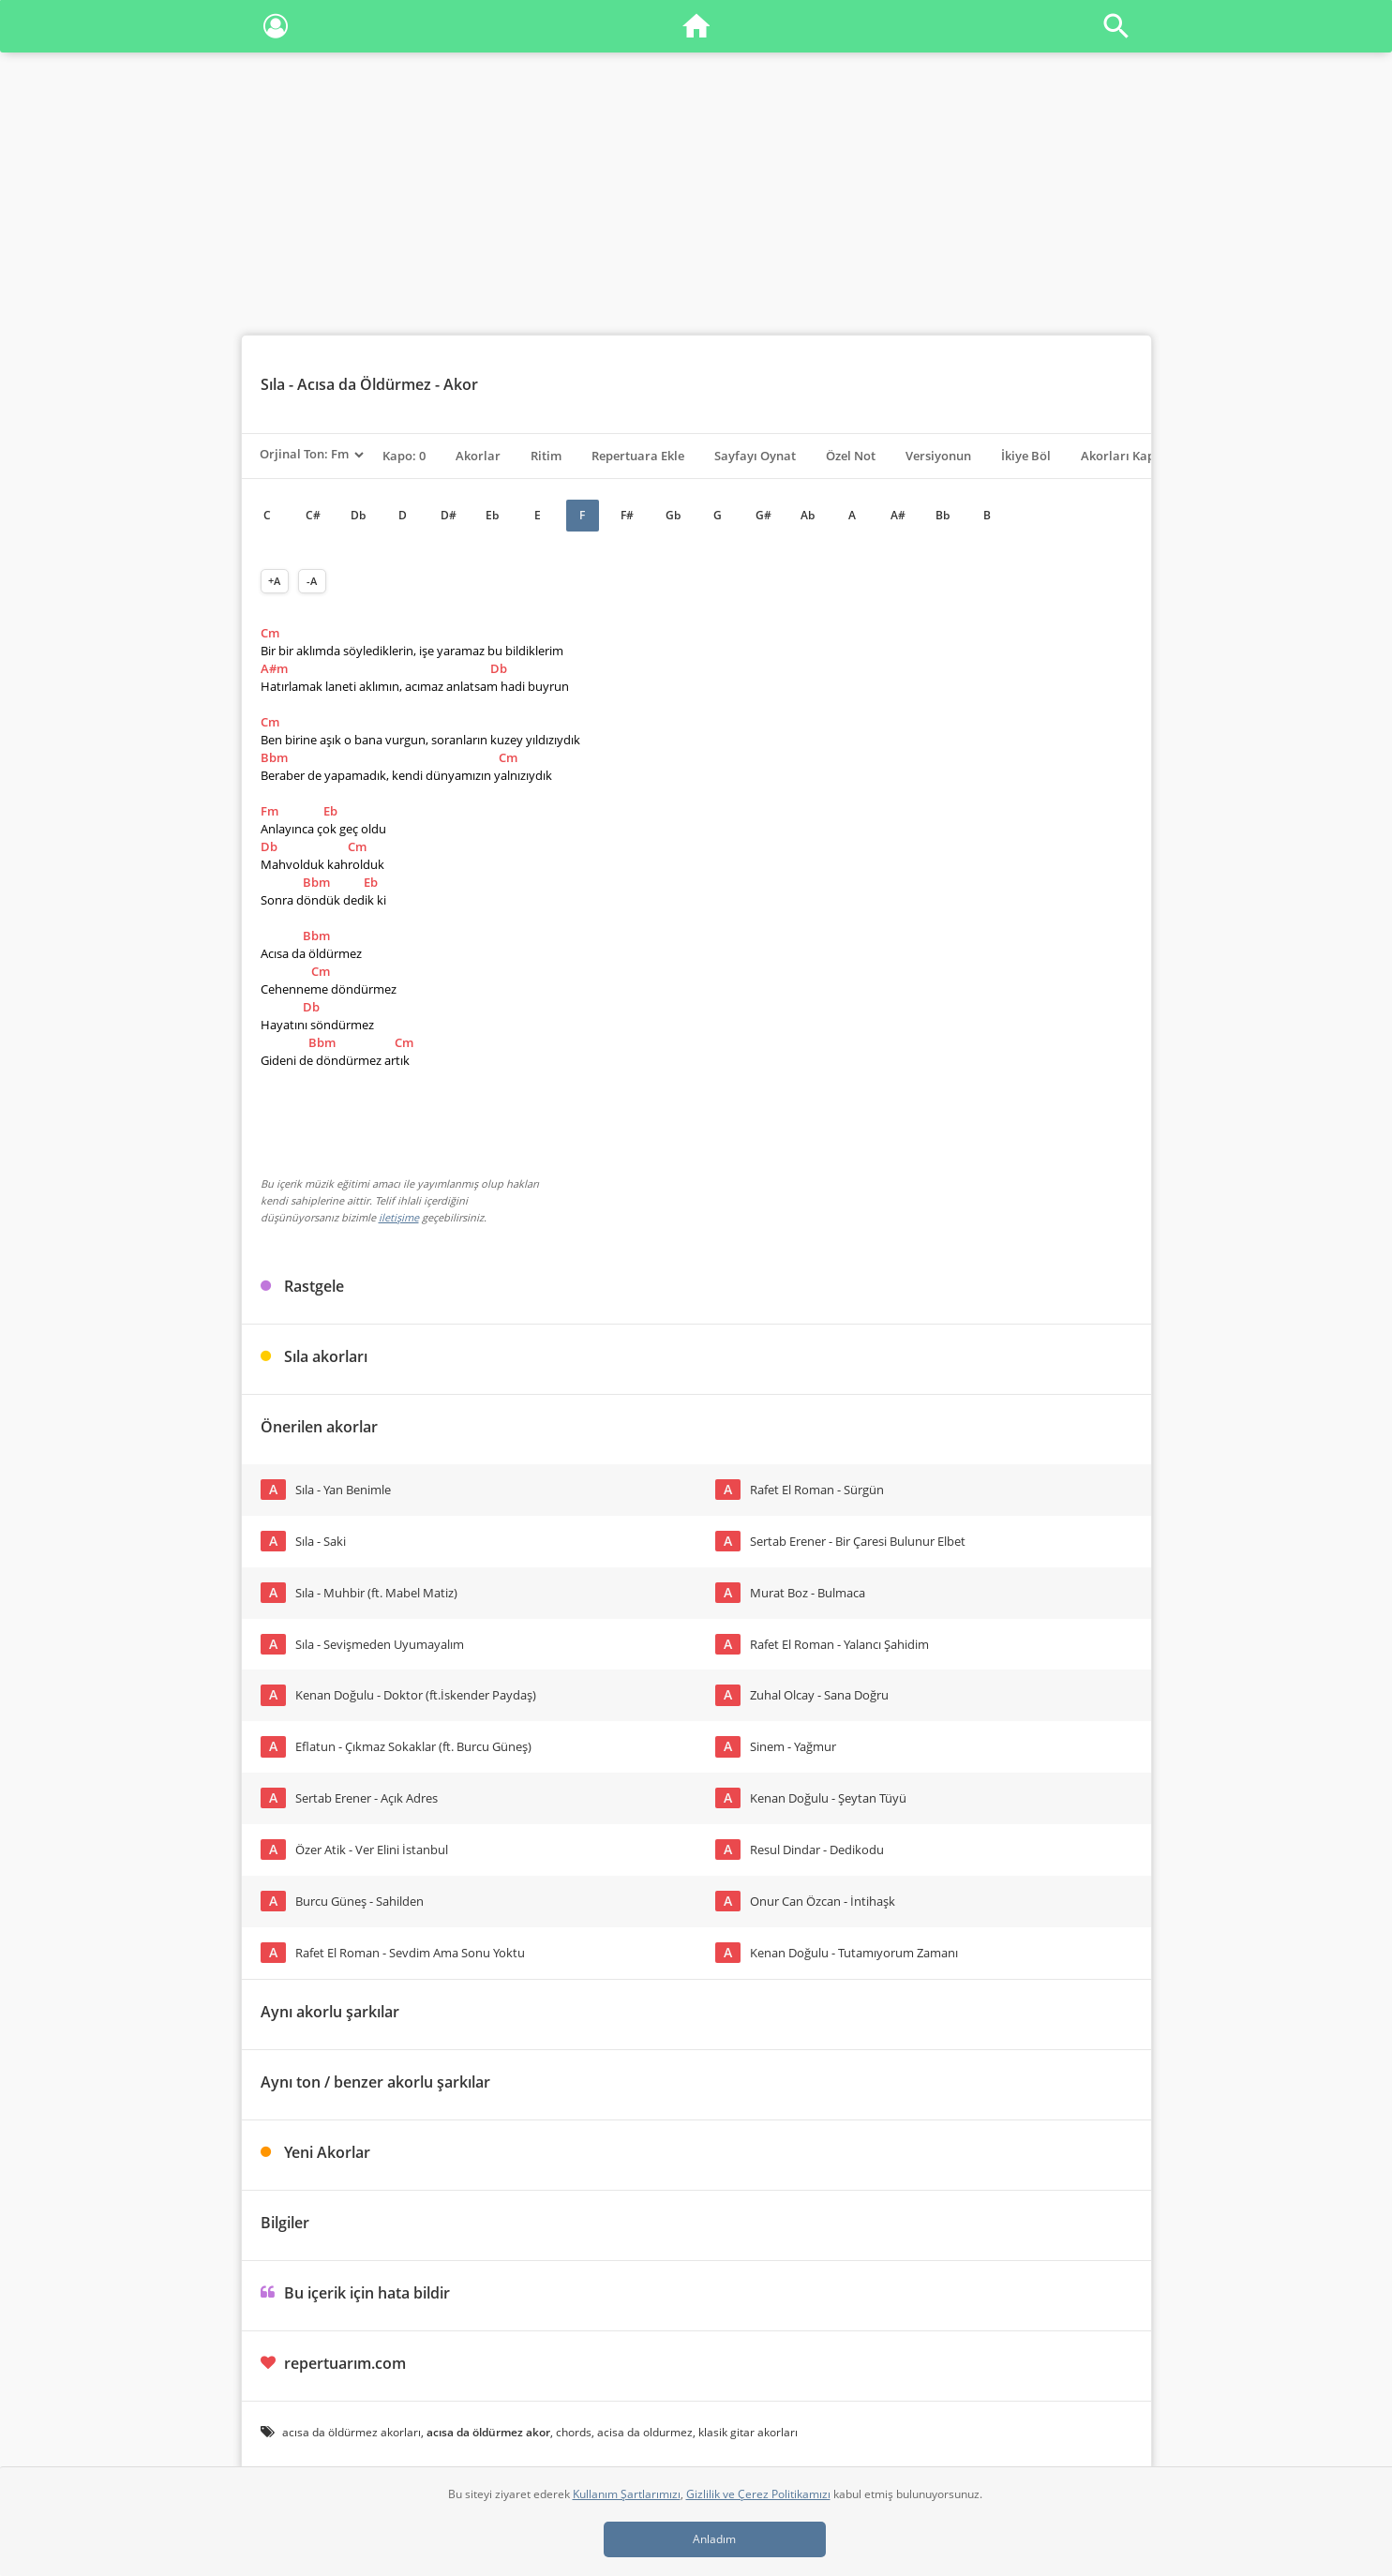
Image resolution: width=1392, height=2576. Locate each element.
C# (313, 515)
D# (449, 515)
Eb (492, 515)
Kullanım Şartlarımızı (627, 2494)
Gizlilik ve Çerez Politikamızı (758, 2494)
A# (898, 515)
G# (763, 515)
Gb (673, 515)
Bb (942, 515)
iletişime (399, 1217)
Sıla (273, 384)
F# (627, 515)
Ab (808, 515)
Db (358, 515)
